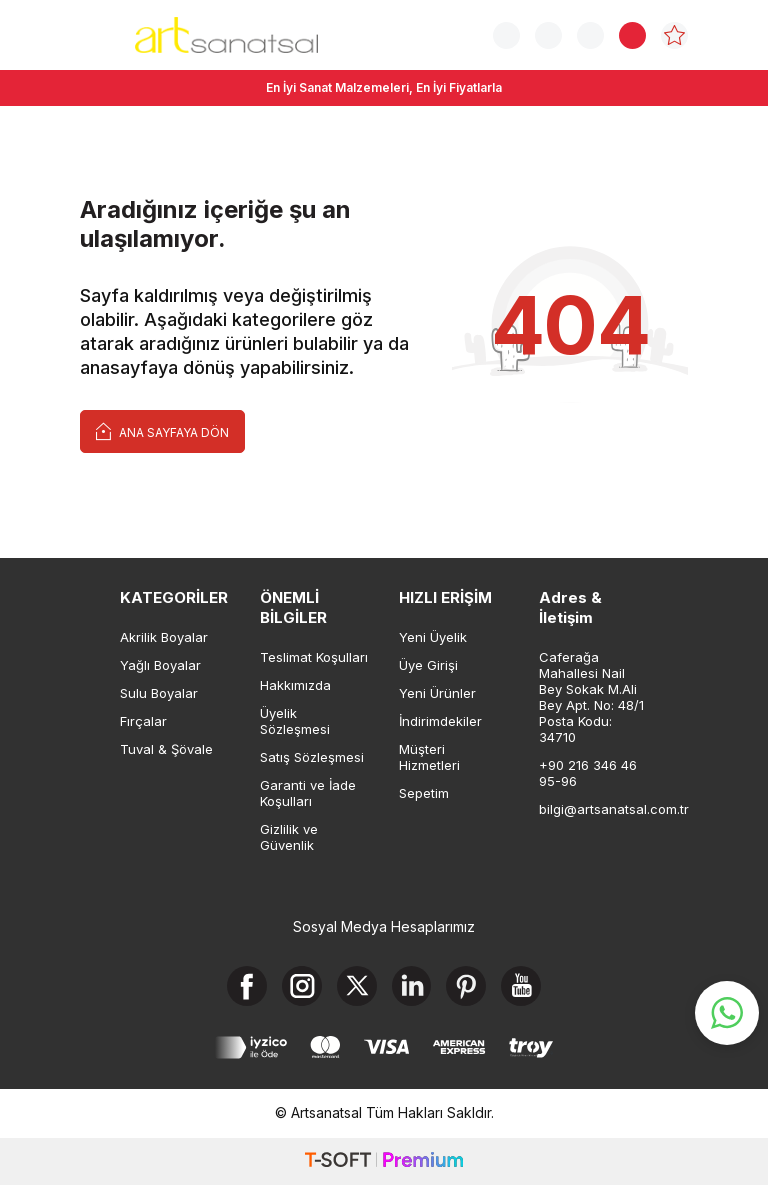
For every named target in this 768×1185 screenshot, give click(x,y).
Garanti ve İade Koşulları (308, 793)
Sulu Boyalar (159, 693)
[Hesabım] (590, 35)
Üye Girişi (428, 665)
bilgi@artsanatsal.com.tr (594, 809)
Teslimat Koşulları (314, 657)
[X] (357, 986)
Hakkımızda (295, 685)
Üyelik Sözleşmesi (295, 721)
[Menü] (92, 33)
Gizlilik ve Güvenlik (289, 837)
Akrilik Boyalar (164, 637)
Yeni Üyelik (433, 637)
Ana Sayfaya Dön (162, 430)
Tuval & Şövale (166, 749)
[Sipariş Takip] (548, 35)
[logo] (226, 35)
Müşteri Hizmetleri (429, 757)
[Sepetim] (632, 35)
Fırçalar (143, 721)
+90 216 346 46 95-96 (588, 773)
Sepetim (424, 793)
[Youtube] (522, 986)
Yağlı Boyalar (160, 665)
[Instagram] (302, 986)
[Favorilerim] (674, 35)
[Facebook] (247, 986)
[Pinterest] (467, 986)
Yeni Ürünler (437, 693)
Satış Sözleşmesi (312, 757)
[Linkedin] (412, 986)
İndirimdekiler (440, 721)
